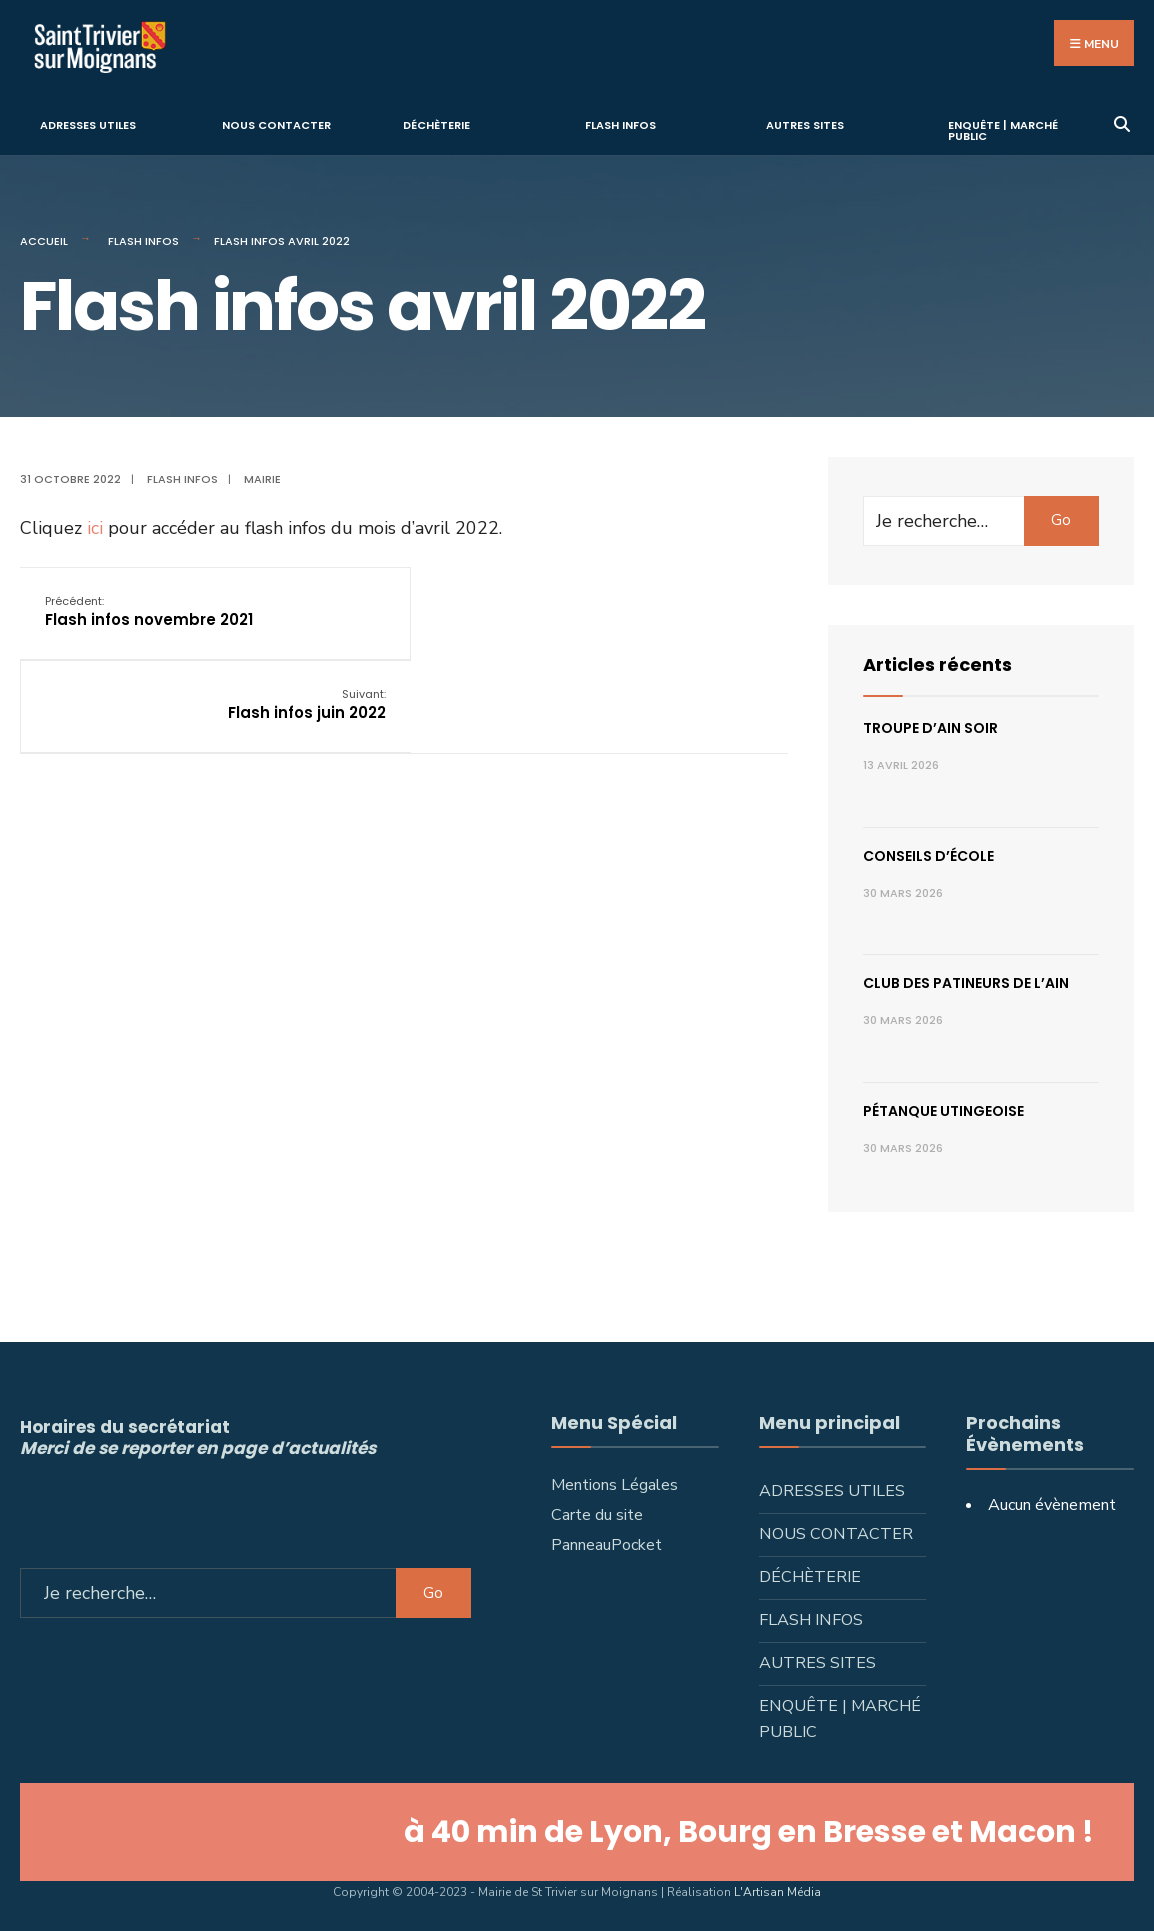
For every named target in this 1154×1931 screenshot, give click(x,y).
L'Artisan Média (777, 1891)
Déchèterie (436, 124)
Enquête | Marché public (1003, 129)
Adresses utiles (88, 124)
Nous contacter (276, 124)
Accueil (44, 240)
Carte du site (597, 1514)
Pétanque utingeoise (943, 1110)
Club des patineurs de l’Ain (966, 982)
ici (97, 526)
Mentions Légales (614, 1484)
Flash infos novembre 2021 (149, 609)
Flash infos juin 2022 (683, 609)
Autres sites (805, 124)
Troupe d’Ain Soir (930, 727)
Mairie (262, 478)
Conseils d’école (928, 855)
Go (1061, 519)
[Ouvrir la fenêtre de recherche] (1121, 120)
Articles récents (937, 663)
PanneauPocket (606, 1544)
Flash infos (620, 124)
